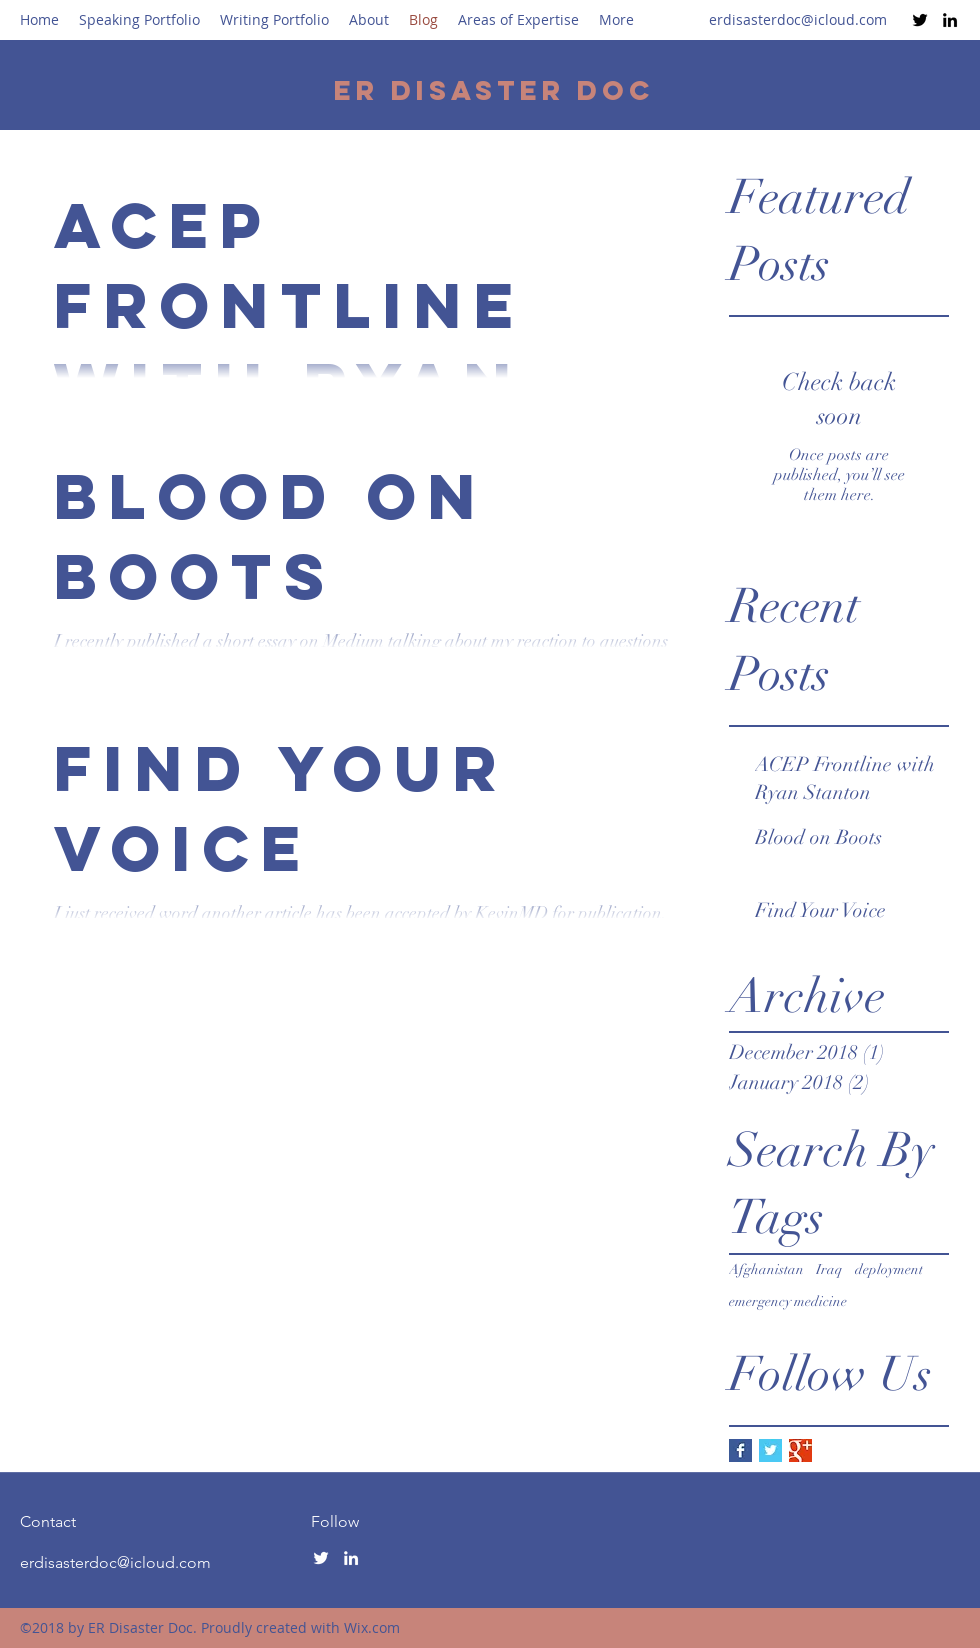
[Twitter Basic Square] (770, 1450)
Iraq (829, 1269)
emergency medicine (788, 1301)
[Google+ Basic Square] (800, 1450)
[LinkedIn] (950, 20)
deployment (889, 1269)
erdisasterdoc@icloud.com (798, 19)
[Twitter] (920, 20)
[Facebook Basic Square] (740, 1450)
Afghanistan (766, 1269)
